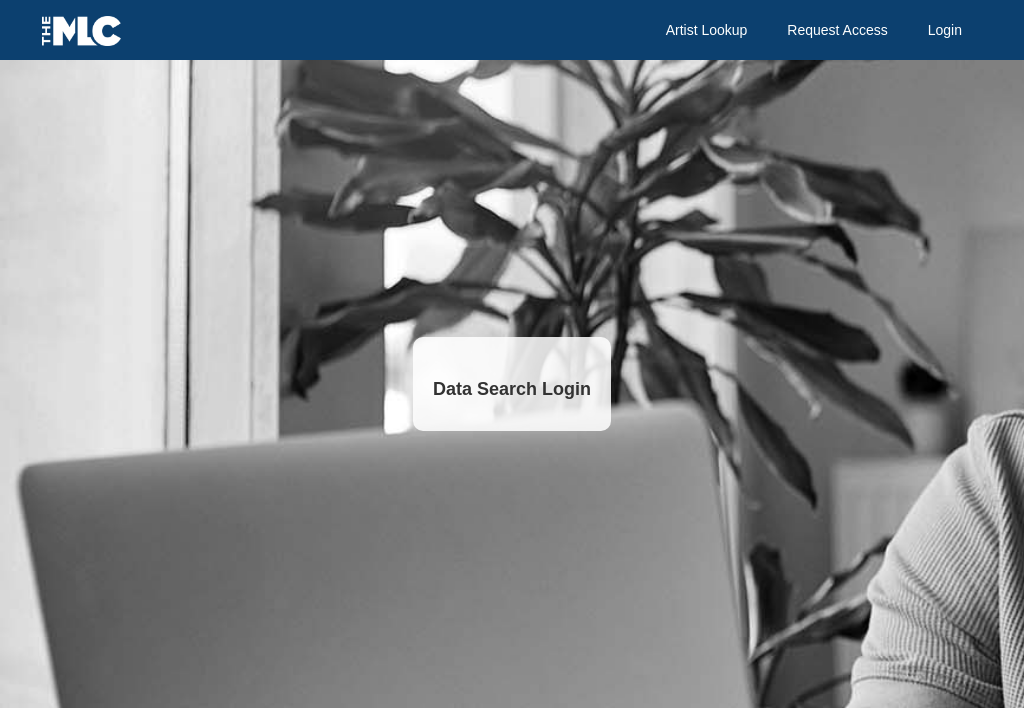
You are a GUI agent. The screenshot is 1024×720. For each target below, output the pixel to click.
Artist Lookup (707, 30)
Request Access (837, 30)
